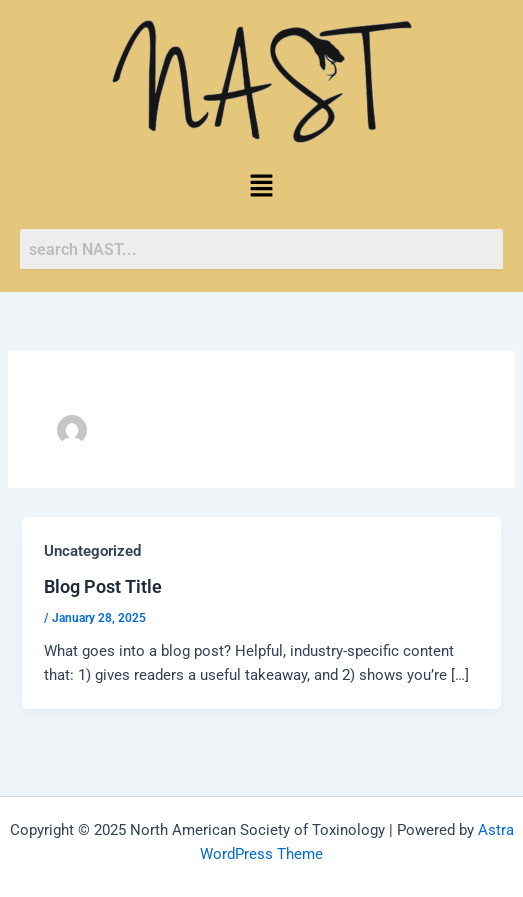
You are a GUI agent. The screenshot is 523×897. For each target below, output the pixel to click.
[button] (261, 187)
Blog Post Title (103, 586)
